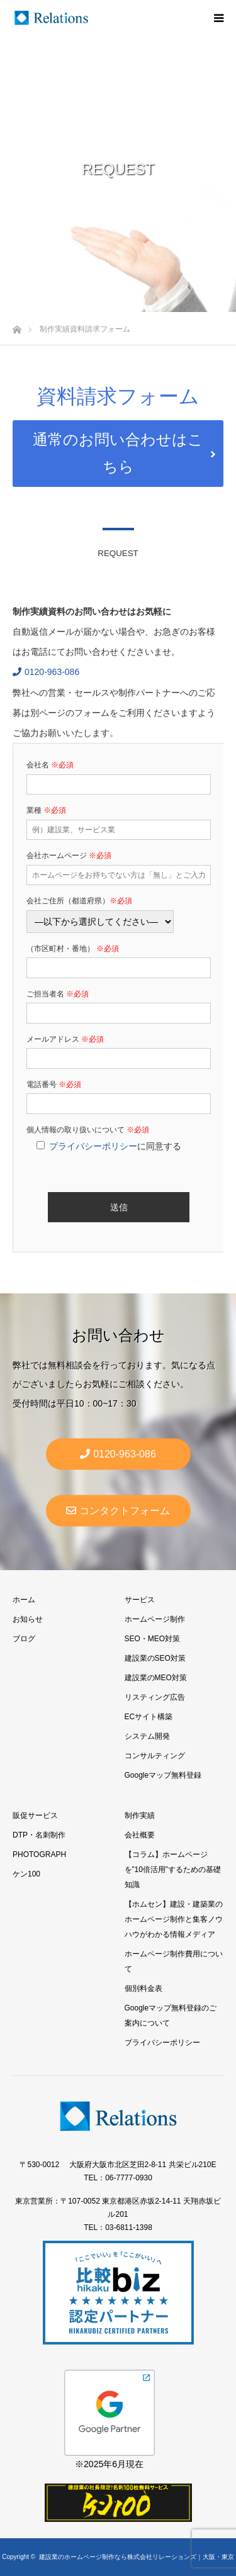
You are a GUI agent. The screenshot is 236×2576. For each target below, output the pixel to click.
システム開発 (147, 1736)
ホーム (24, 1599)
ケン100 (26, 1874)
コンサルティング (155, 1755)
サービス (140, 1599)
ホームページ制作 (155, 1619)
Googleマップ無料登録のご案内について (171, 2015)
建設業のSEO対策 (155, 1658)
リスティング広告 (155, 1697)
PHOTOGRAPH (39, 1854)
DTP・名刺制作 (39, 1835)
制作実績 (140, 1815)
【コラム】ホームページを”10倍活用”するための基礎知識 (173, 1869)
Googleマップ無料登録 (163, 1775)
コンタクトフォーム (118, 1510)
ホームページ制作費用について (174, 1961)
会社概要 (140, 1835)
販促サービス (35, 1815)
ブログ (24, 1638)
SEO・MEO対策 (153, 1638)
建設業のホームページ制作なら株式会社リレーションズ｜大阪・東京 (136, 2556)
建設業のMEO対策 (156, 1677)
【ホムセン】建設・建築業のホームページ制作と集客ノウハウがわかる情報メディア (174, 1919)
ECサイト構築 (149, 1716)
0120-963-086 (46, 672)
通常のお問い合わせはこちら (118, 453)
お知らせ (28, 1619)
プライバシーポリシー (93, 1146)
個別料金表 (143, 1988)
